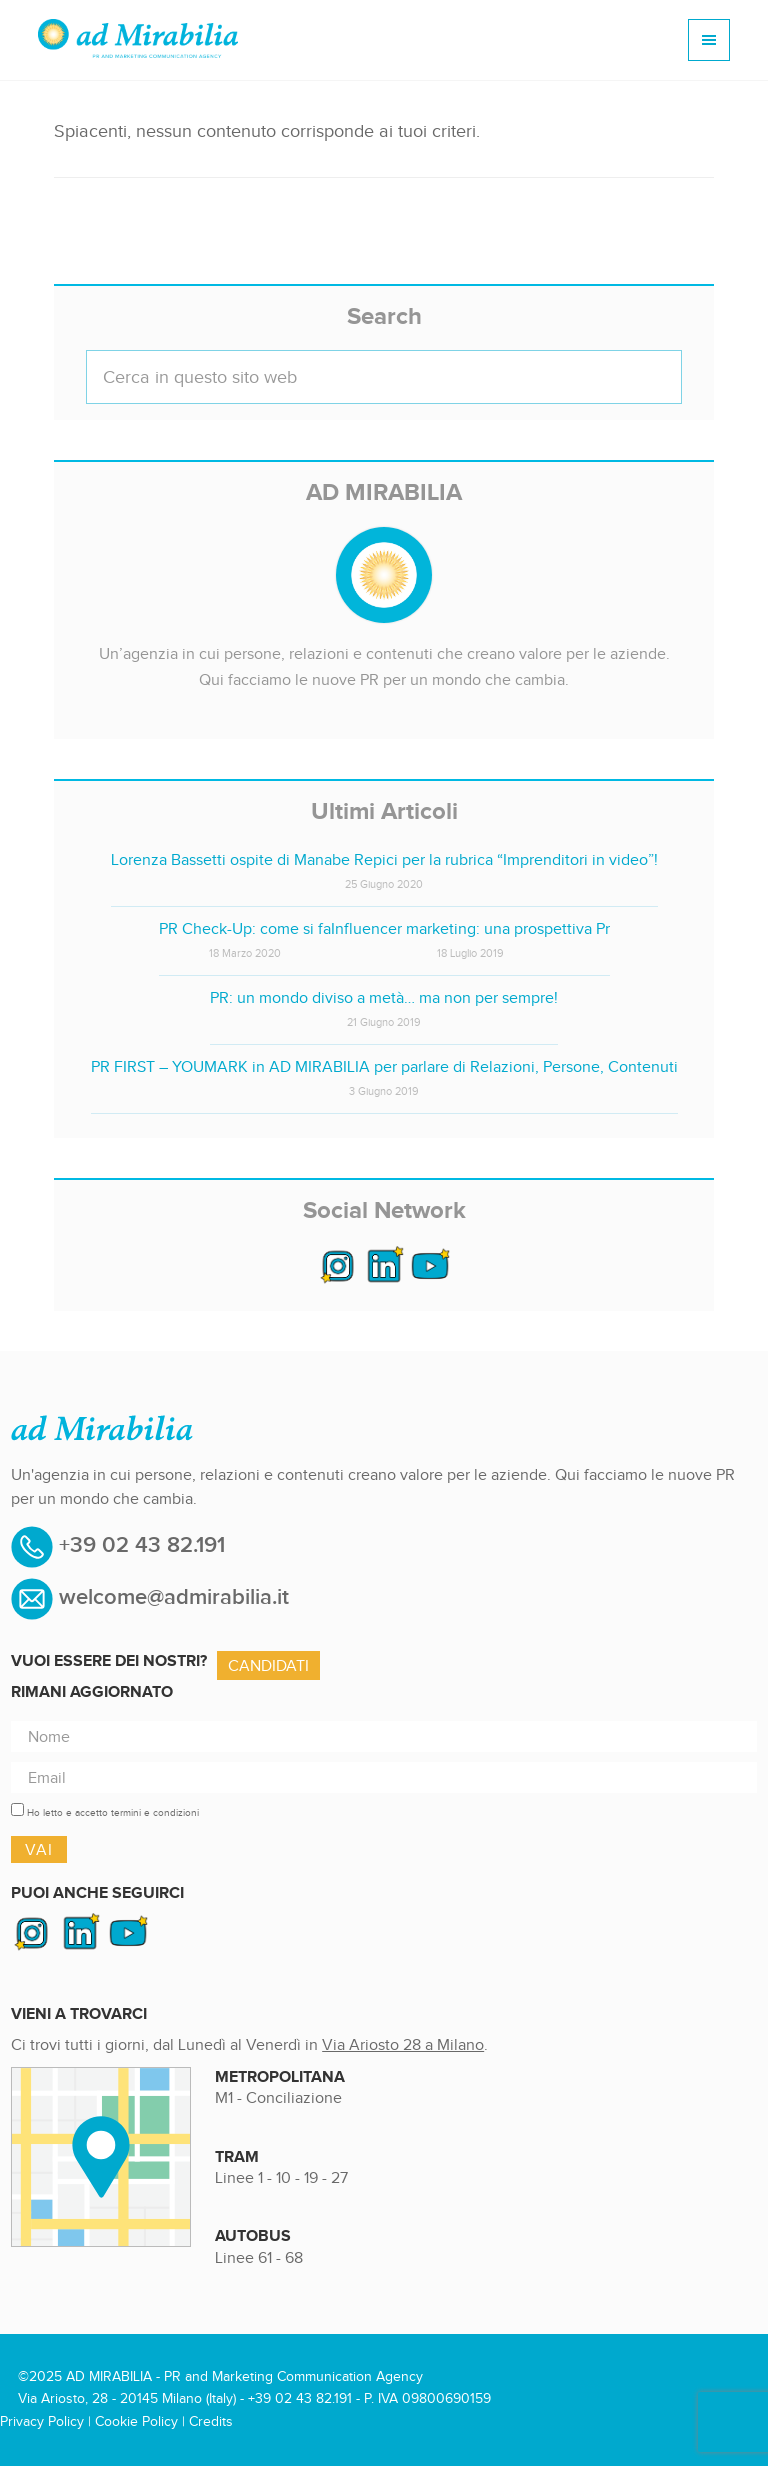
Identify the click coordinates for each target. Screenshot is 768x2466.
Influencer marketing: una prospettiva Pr (470, 928)
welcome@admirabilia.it (174, 1597)
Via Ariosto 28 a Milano (403, 2044)
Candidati (268, 1665)
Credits (211, 2421)
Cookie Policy (136, 2421)
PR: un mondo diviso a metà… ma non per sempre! (384, 997)
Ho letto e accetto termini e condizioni (113, 1812)
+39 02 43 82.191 (139, 1545)
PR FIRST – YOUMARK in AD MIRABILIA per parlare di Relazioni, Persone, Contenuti (384, 1066)
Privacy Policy (42, 2421)
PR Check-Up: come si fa (245, 928)
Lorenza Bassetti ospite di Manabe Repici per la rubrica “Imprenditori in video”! (384, 859)
